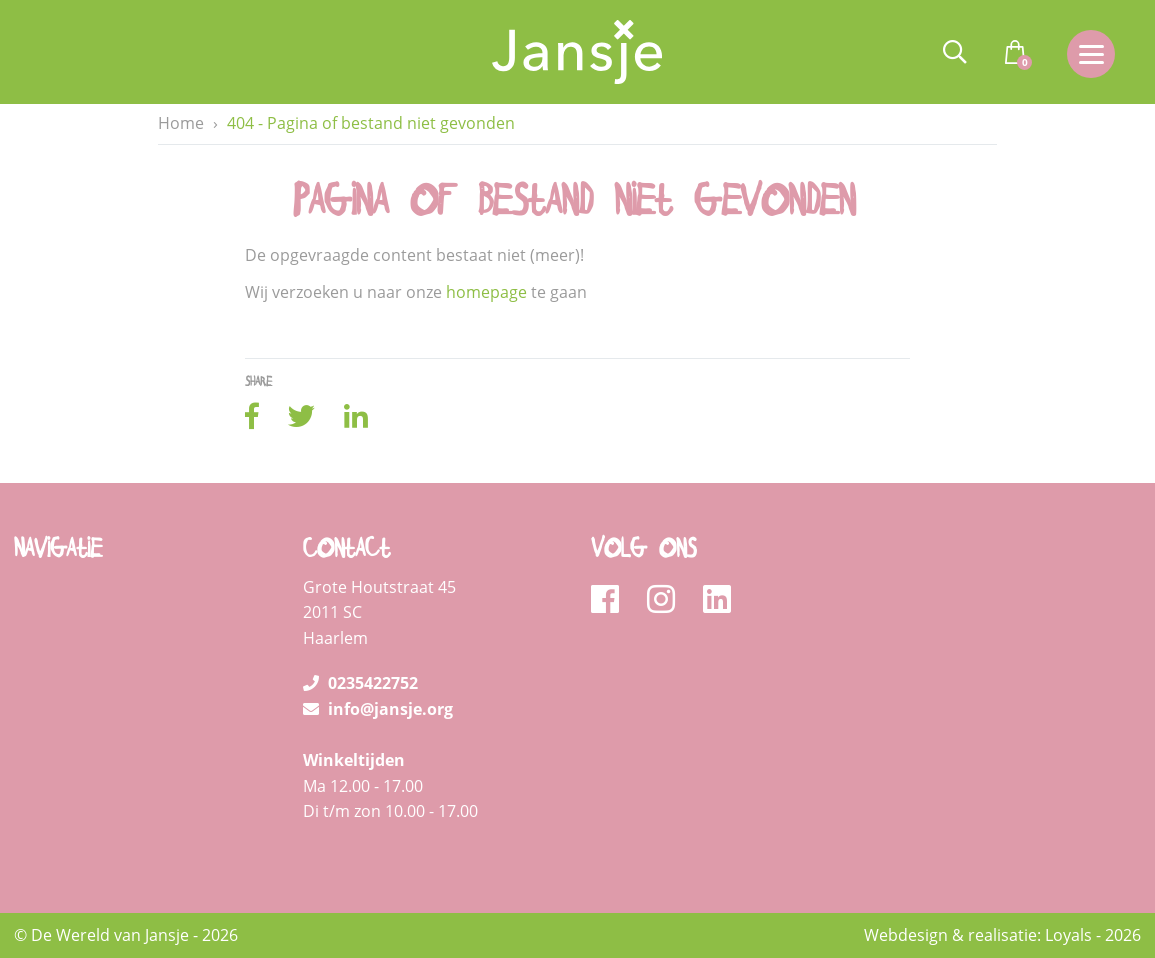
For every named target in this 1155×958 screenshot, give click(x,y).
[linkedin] (717, 600)
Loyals (1068, 935)
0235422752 (360, 683)
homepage (486, 293)
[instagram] (667, 600)
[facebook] (611, 600)
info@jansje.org (378, 709)
